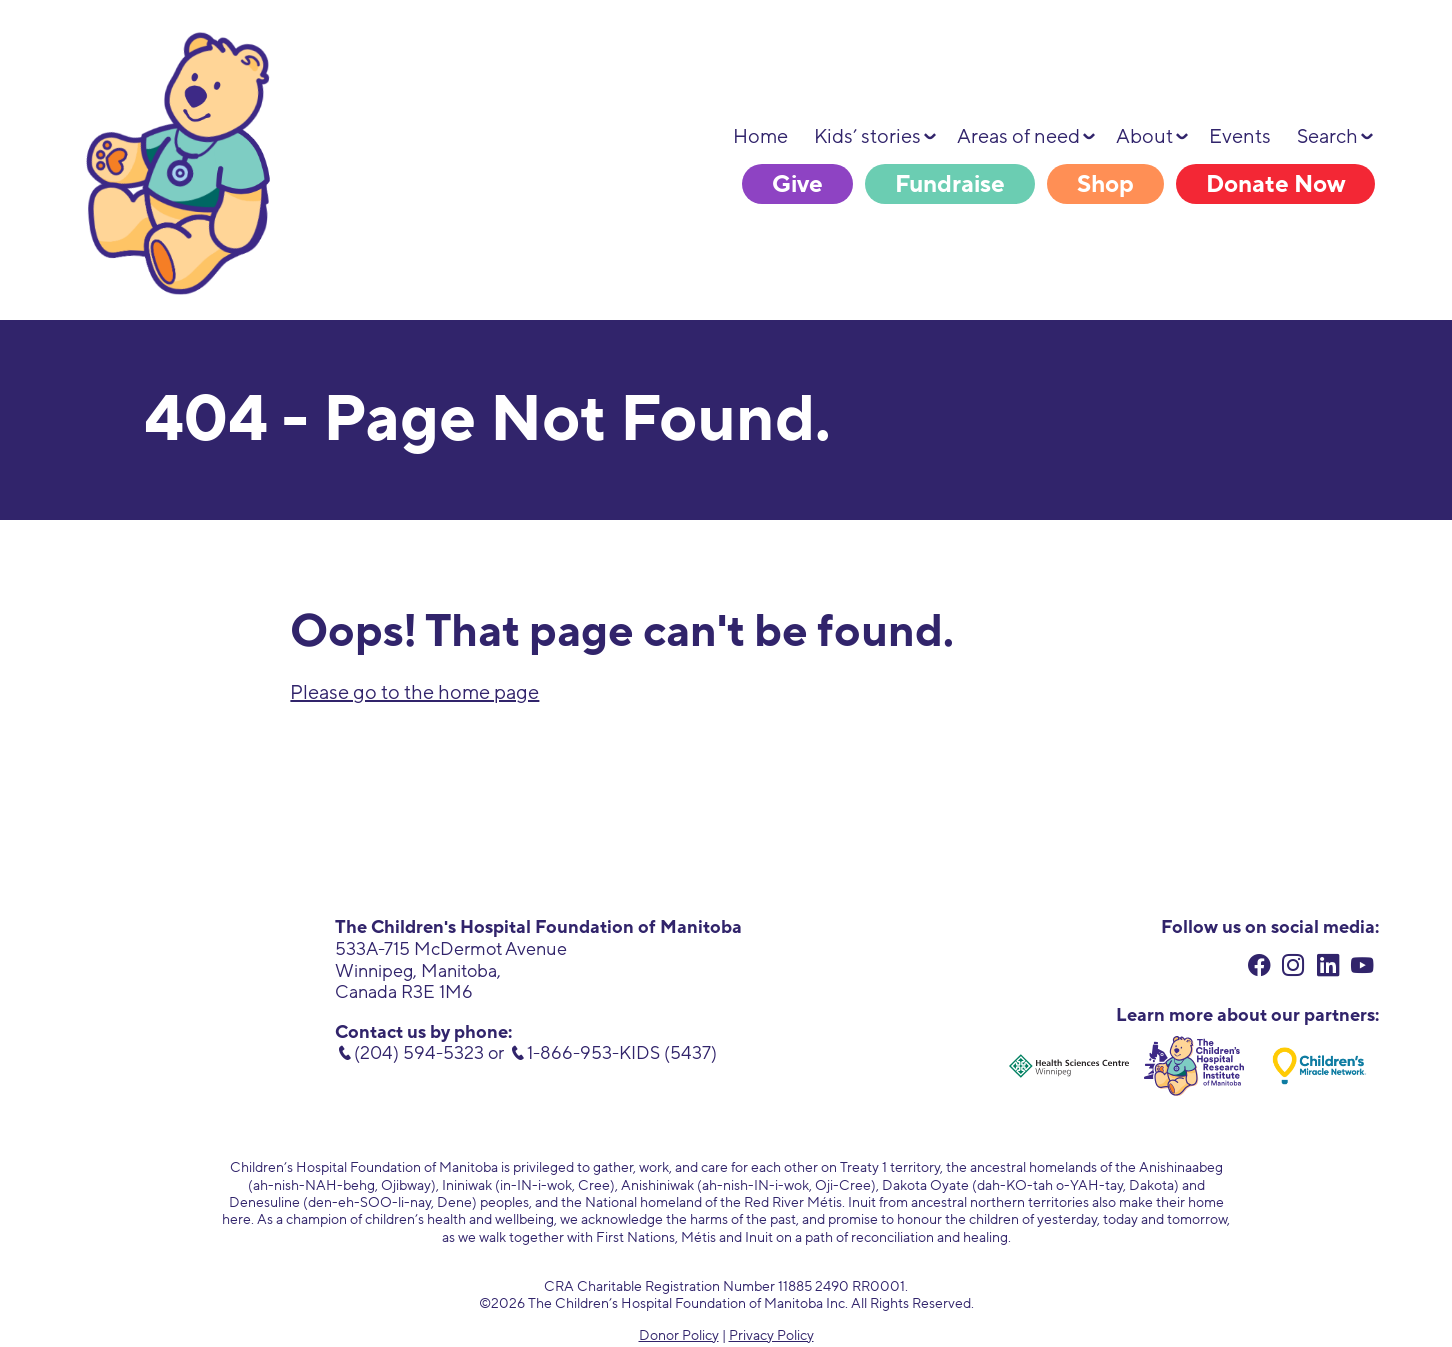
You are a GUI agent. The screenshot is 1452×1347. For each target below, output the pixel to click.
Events (1240, 137)
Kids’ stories (867, 137)
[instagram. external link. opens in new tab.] (1294, 967)
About (1144, 137)
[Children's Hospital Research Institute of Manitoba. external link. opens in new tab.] (1194, 1066)
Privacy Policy (771, 1335)
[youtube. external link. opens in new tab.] (1362, 967)
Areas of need (1018, 137)
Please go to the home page (414, 693)
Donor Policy (679, 1335)
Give (797, 184)
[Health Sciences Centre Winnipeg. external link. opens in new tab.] (1069, 1066)
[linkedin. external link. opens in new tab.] (1328, 967)
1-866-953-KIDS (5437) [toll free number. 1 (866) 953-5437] (622, 1053)
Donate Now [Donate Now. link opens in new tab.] (1275, 184)
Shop (1105, 184)
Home (760, 137)
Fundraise (950, 184)
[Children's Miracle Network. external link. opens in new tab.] (1319, 1066)
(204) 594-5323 (419, 1053)
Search (1327, 137)
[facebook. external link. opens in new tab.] (1259, 967)
